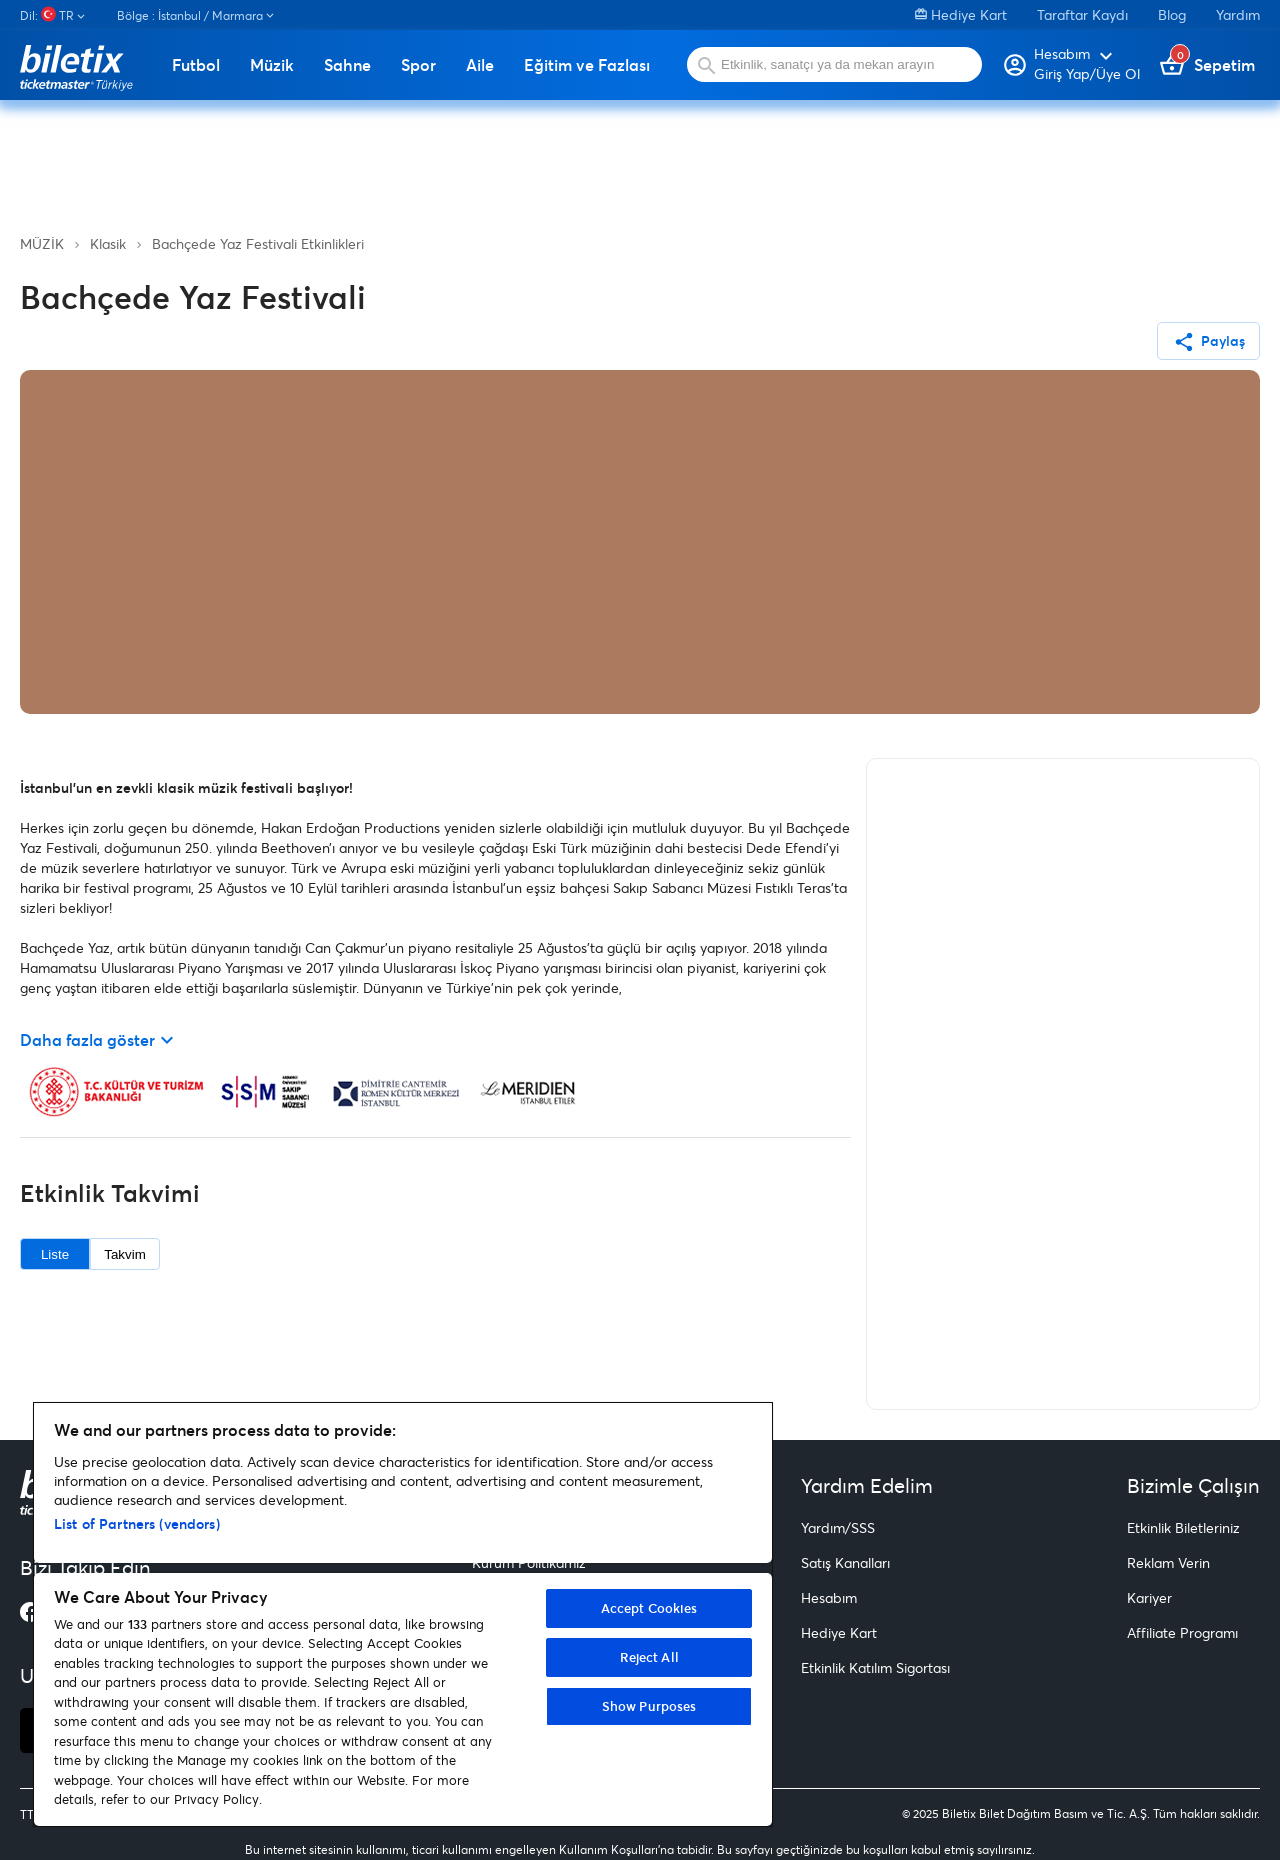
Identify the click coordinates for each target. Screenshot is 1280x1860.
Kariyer (1149, 1597)
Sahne (347, 65)
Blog (1172, 14)
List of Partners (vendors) (137, 1523)
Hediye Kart (961, 14)
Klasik (108, 243)
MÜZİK (42, 243)
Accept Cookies (649, 1608)
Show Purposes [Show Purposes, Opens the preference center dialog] (649, 1706)
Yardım (1238, 14)
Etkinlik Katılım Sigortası (875, 1667)
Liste (55, 1254)
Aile (480, 65)
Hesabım (829, 1597)
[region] (403, 1614)
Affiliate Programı (1182, 1632)
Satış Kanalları (845, 1562)
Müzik (272, 65)
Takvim (124, 1254)
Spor (418, 65)
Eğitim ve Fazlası (587, 65)
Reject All (649, 1657)
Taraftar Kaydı (1082, 14)
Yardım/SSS (838, 1527)
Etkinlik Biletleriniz (1183, 1527)
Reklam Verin (1168, 1562)
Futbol (196, 65)
